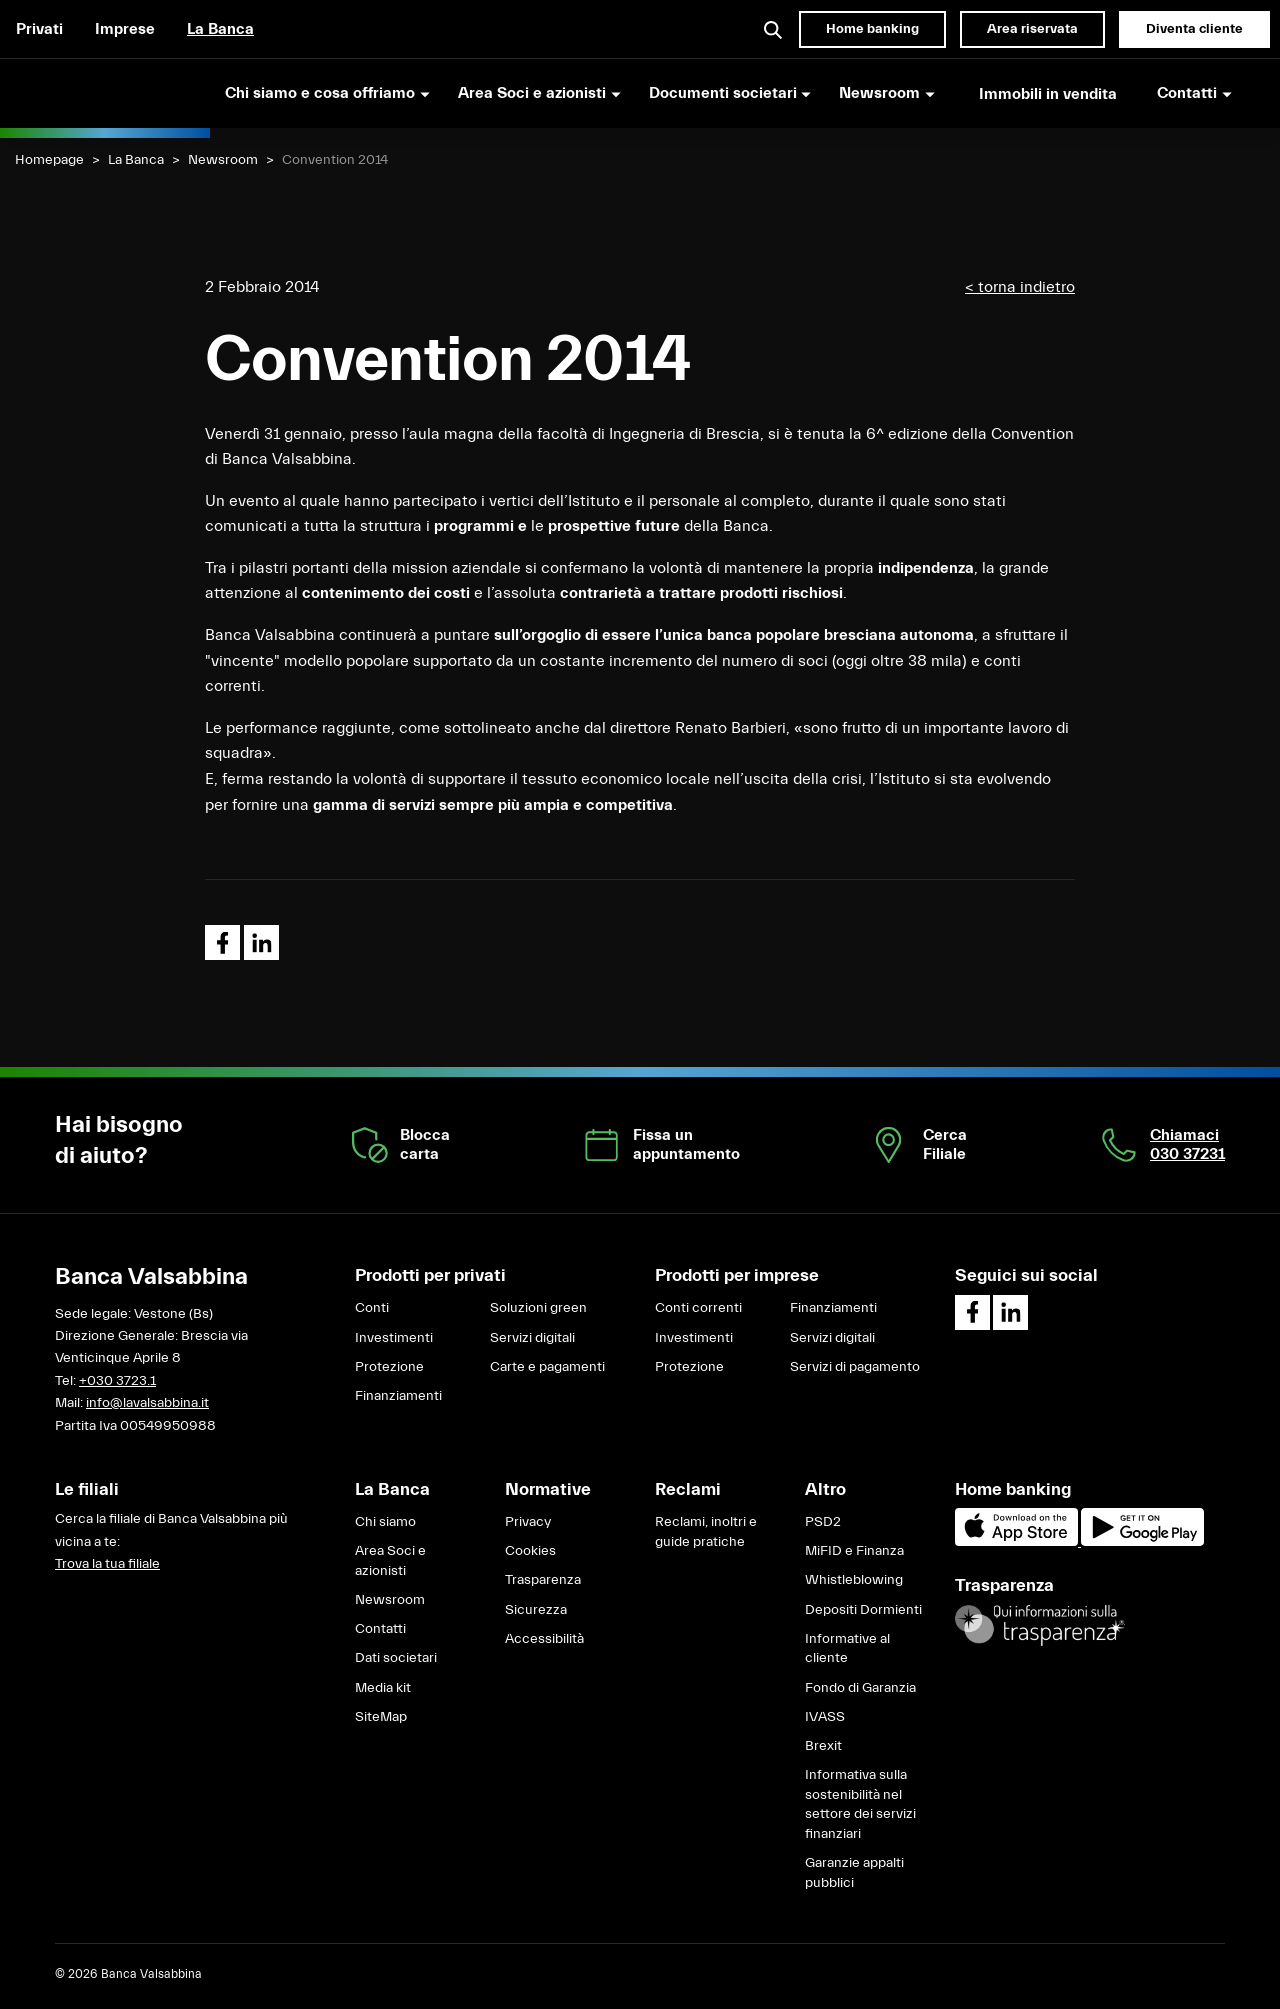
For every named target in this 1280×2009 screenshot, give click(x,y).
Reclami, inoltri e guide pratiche (706, 1532)
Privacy (528, 1522)
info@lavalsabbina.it (147, 1403)
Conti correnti (698, 1308)
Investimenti (394, 1338)
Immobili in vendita (1048, 94)
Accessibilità (544, 1639)
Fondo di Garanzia (860, 1688)
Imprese (125, 29)
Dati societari (396, 1658)
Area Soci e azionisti (390, 1561)
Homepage (49, 160)
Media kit (383, 1688)
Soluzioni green (538, 1308)
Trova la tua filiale (107, 1564)
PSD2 (823, 1522)
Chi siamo (385, 1522)
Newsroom (223, 160)
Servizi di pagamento (855, 1367)
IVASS (825, 1717)
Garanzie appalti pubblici (854, 1873)
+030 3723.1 (117, 1381)
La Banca (220, 29)
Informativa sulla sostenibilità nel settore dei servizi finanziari (860, 1804)
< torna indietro (1020, 287)
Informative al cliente (847, 1649)
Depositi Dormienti (863, 1610)
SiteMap (381, 1717)
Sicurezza (536, 1610)
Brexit (823, 1746)
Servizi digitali (532, 1338)
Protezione (389, 1367)
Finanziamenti (398, 1396)
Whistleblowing (854, 1580)
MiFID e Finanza (854, 1551)
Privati (39, 29)
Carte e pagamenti (547, 1367)
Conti (372, 1308)
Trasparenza (543, 1580)
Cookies (530, 1551)
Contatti (380, 1629)
